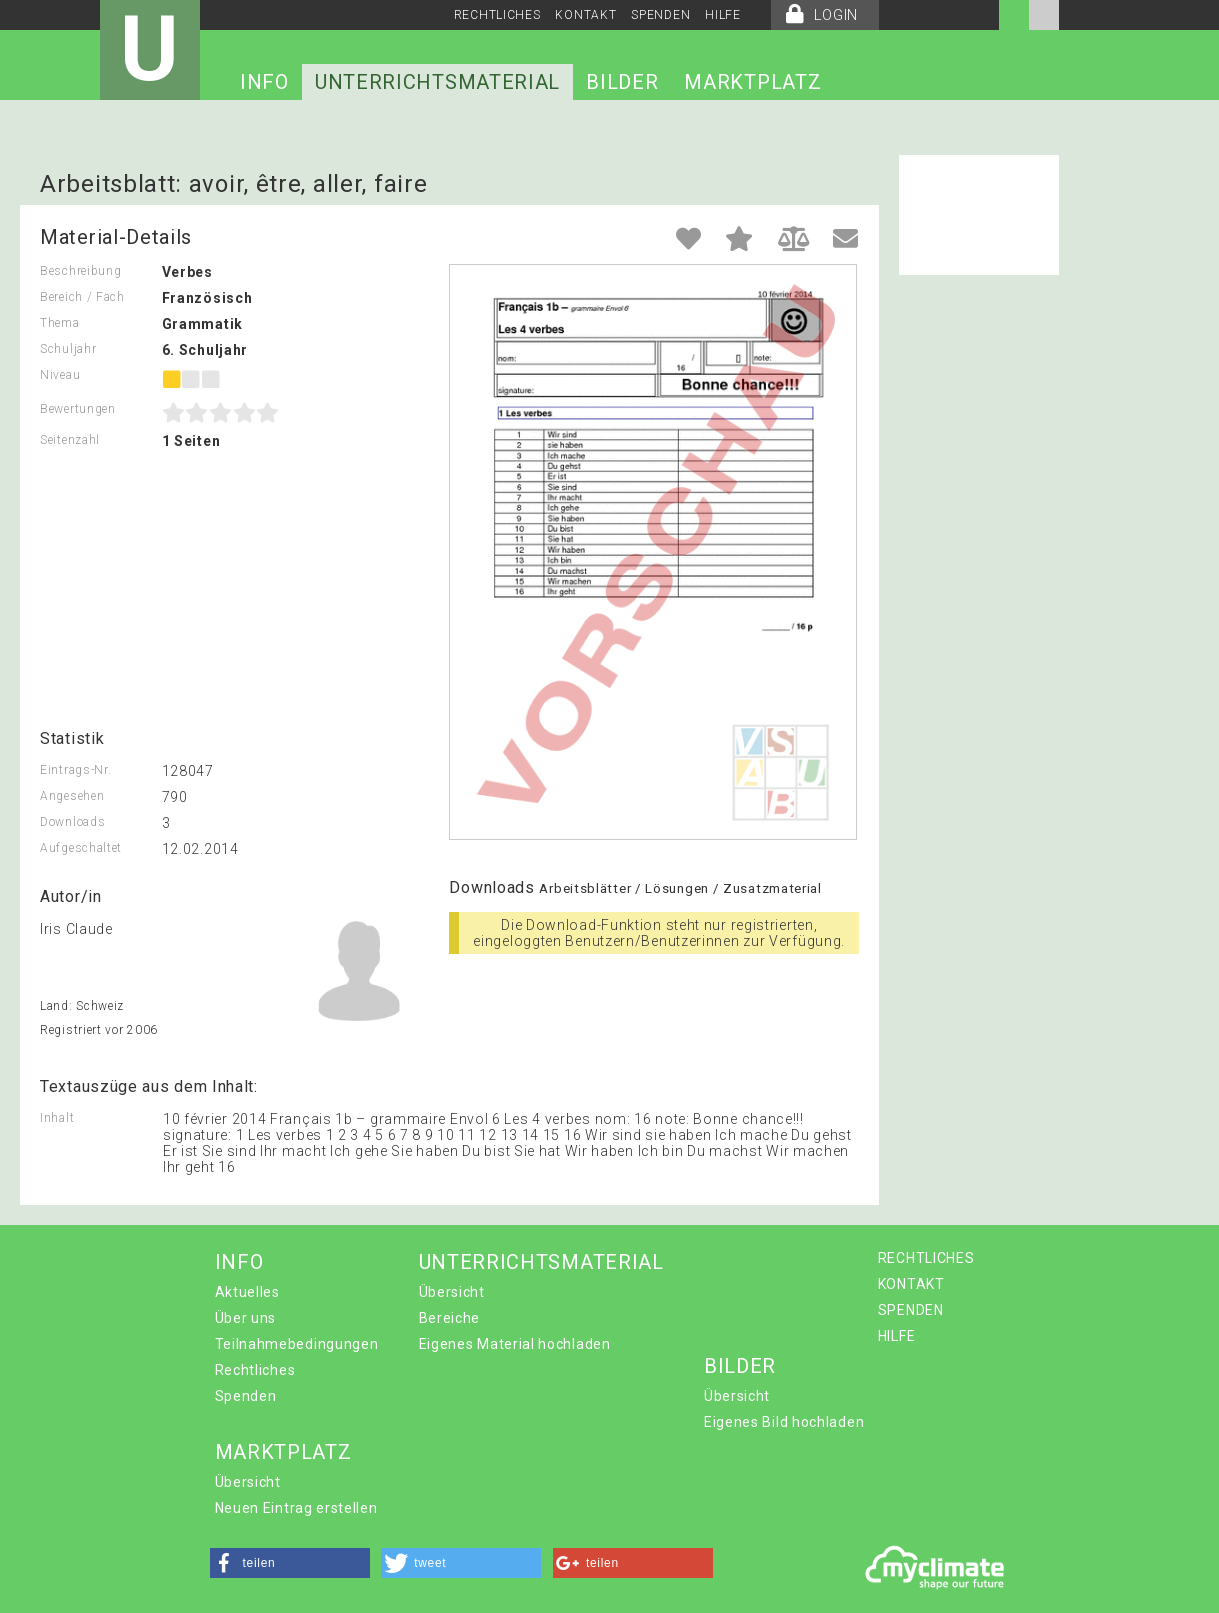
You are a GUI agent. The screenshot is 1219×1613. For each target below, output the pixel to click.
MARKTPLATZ (752, 82)
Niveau (60, 375)
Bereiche (450, 1318)
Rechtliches (255, 1370)
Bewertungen (78, 409)
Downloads (72, 822)
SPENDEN (660, 15)
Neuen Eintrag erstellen (296, 1508)
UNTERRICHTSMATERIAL (437, 82)
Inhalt (57, 1118)
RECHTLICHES (497, 15)
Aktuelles (247, 1292)
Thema (60, 323)
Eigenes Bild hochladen (784, 1422)
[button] (290, 1563)
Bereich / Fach (82, 297)
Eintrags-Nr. (75, 770)
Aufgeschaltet (81, 848)
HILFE (723, 15)
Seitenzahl (70, 440)
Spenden (246, 1396)
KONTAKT (585, 15)
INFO (264, 82)
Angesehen (72, 796)
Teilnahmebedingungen (297, 1344)
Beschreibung (80, 271)
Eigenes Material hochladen (515, 1344)
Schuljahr (68, 349)
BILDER (622, 82)
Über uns (246, 1318)
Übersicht (452, 1292)
